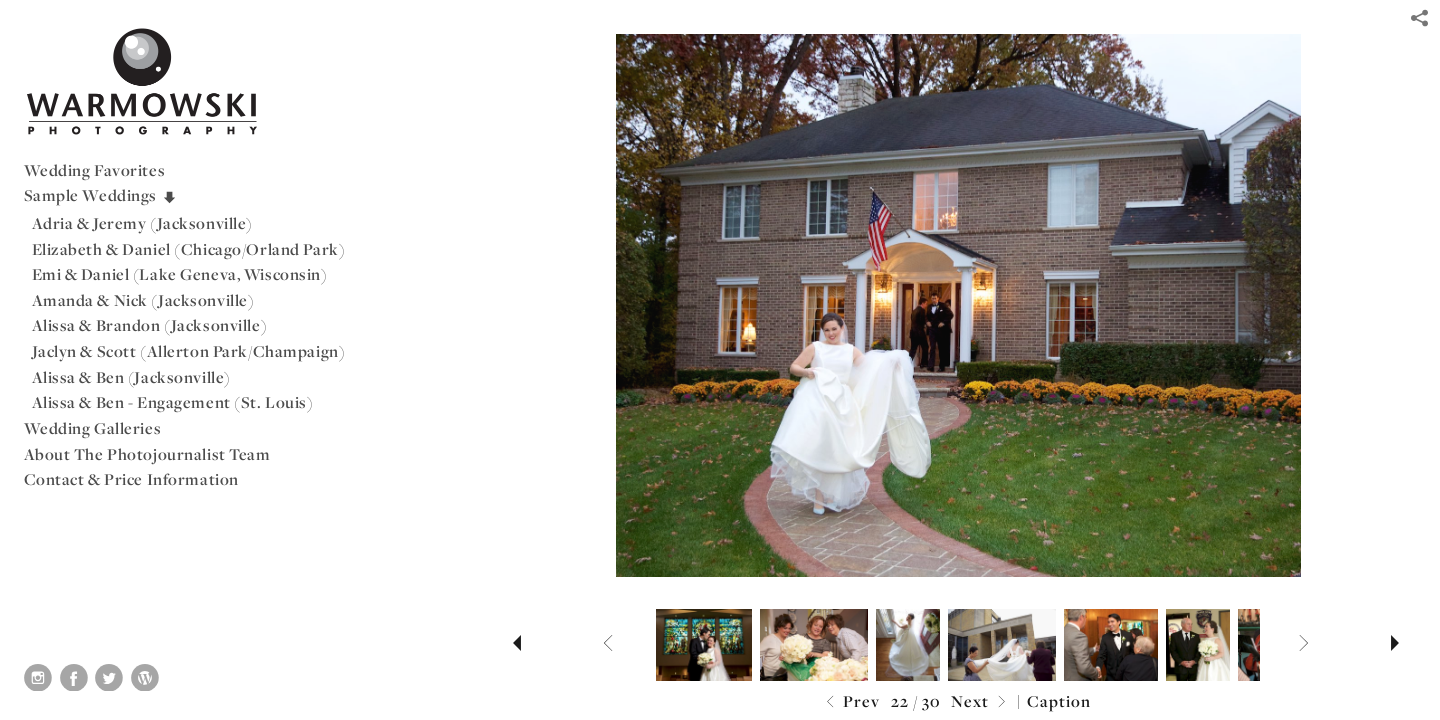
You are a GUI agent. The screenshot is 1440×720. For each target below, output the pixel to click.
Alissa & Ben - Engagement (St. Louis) (173, 402)
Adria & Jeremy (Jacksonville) (143, 223)
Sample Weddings (101, 195)
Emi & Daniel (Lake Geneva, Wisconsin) (180, 274)
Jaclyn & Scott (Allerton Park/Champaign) (189, 351)
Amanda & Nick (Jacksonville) (143, 300)
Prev (850, 702)
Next (981, 702)
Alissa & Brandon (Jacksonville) (150, 325)
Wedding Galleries (93, 428)
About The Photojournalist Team (147, 454)
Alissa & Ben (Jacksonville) (131, 377)
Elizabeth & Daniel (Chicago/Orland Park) (189, 249)
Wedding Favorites (95, 170)
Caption (1059, 701)
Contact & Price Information (131, 479)
